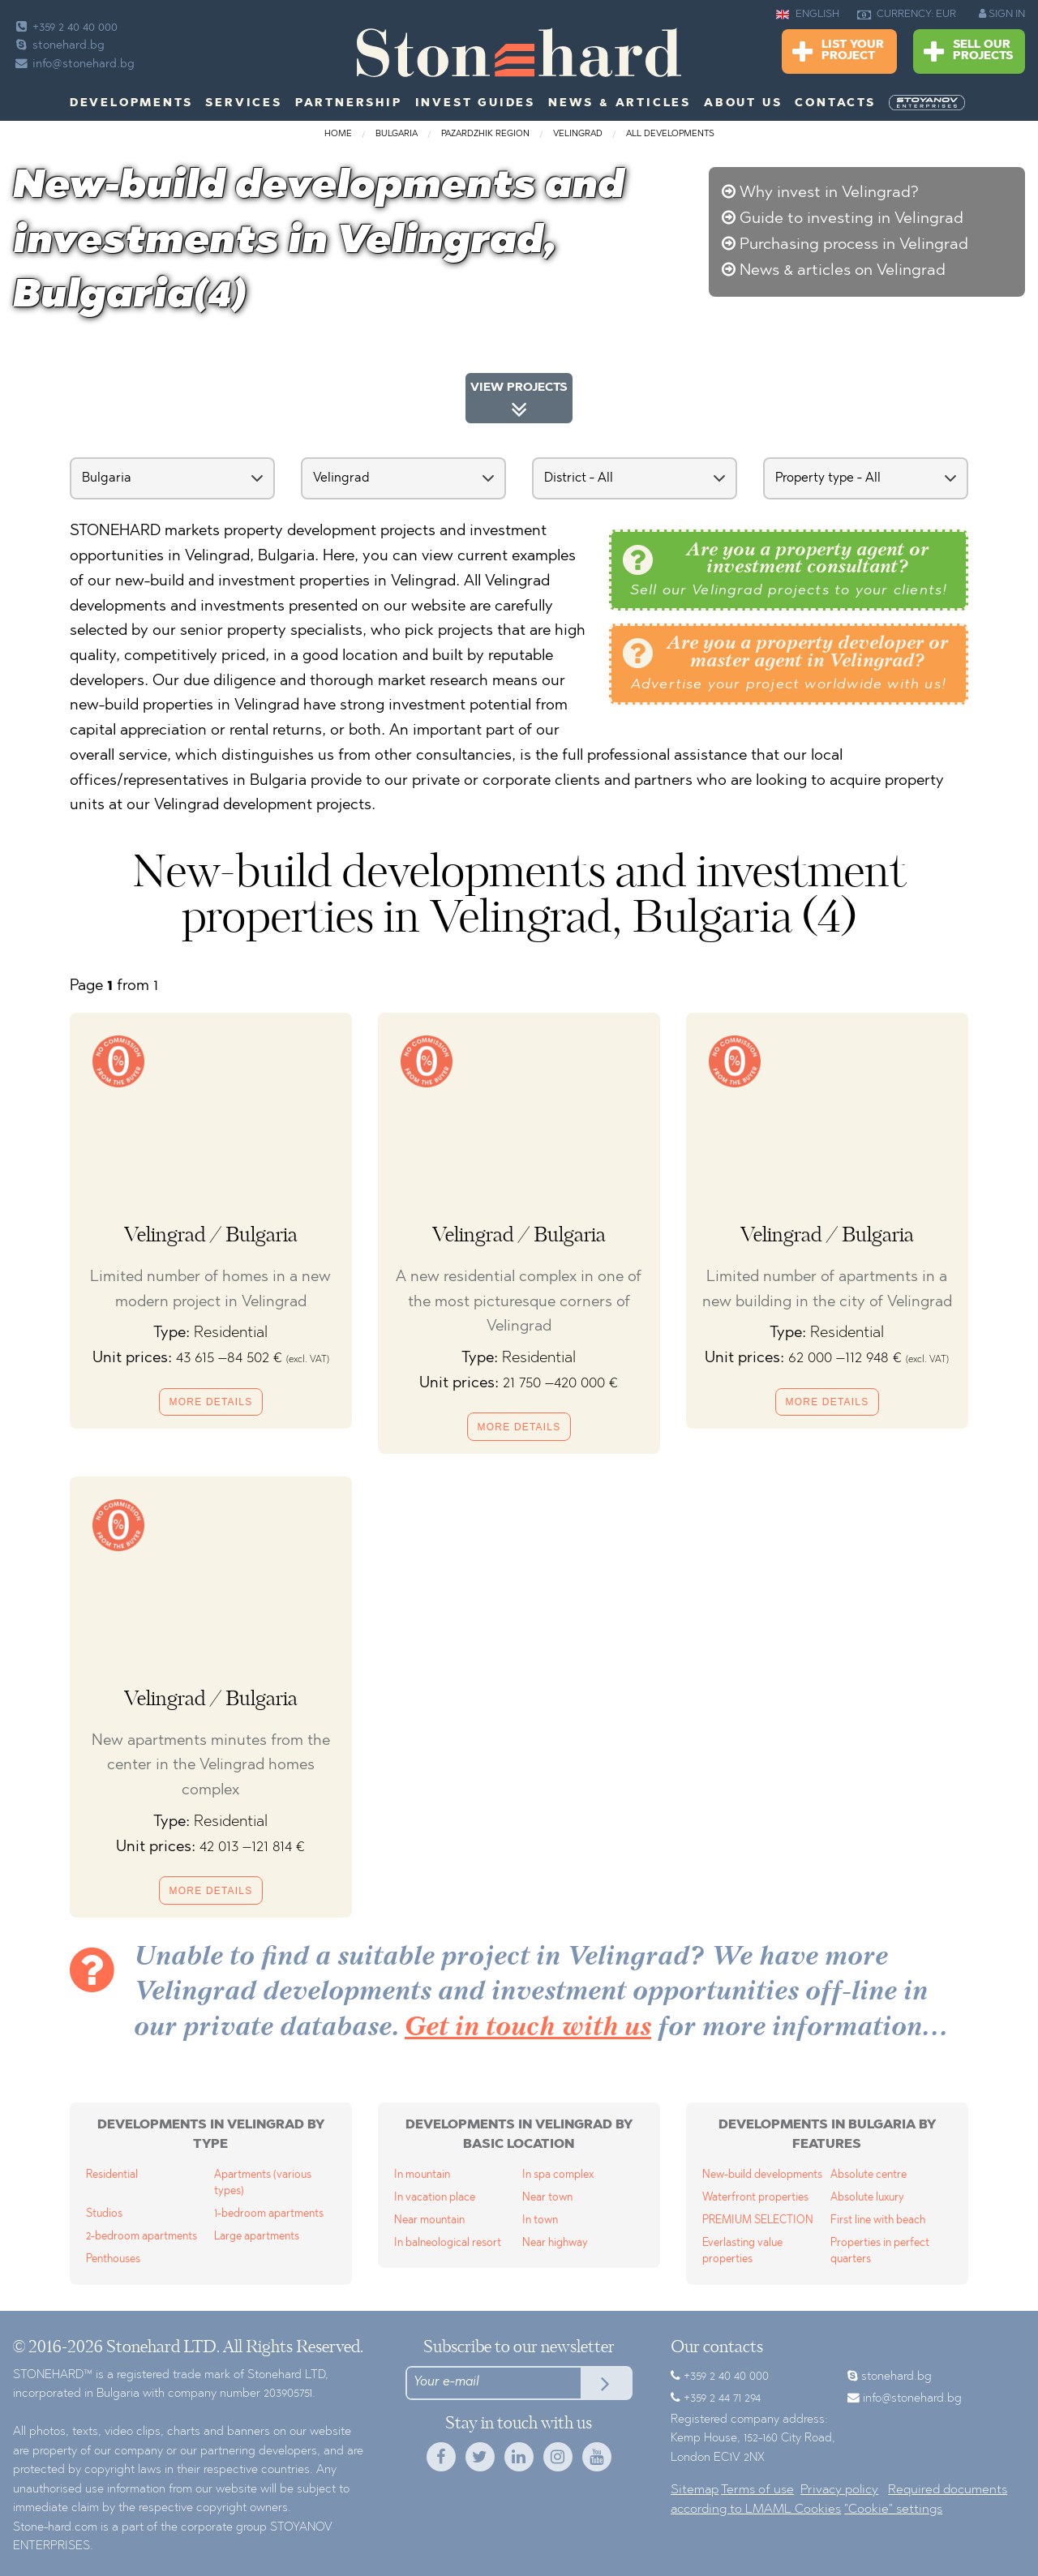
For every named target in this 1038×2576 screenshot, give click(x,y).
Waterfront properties (755, 2197)
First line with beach (877, 2220)
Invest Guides (475, 103)
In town (540, 2220)
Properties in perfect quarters (879, 2251)
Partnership (348, 103)
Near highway (555, 2243)
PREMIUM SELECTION (757, 2220)
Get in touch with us (528, 2028)
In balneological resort (447, 2243)
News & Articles (619, 103)
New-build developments (762, 2175)
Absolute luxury (867, 2197)
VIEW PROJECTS (519, 402)
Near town (547, 2197)
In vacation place (434, 2197)
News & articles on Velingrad (843, 271)
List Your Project (838, 52)
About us (743, 103)
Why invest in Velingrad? (829, 193)
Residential (112, 2175)
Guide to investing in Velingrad (851, 219)
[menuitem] (928, 103)
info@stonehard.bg (74, 64)
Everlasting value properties (742, 2251)
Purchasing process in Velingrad (854, 245)
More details (211, 1402)
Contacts (835, 103)
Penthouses (113, 2259)
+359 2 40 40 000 (65, 28)
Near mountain (429, 2220)
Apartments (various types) (262, 2183)
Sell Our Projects (968, 52)
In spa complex (558, 2175)
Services (243, 103)
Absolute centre (868, 2175)
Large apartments (256, 2236)
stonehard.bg (59, 46)
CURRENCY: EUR (906, 14)
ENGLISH (807, 14)
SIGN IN (1002, 13)
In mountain (422, 2175)
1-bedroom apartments (269, 2214)
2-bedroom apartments (141, 2236)
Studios (104, 2214)
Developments (131, 103)
